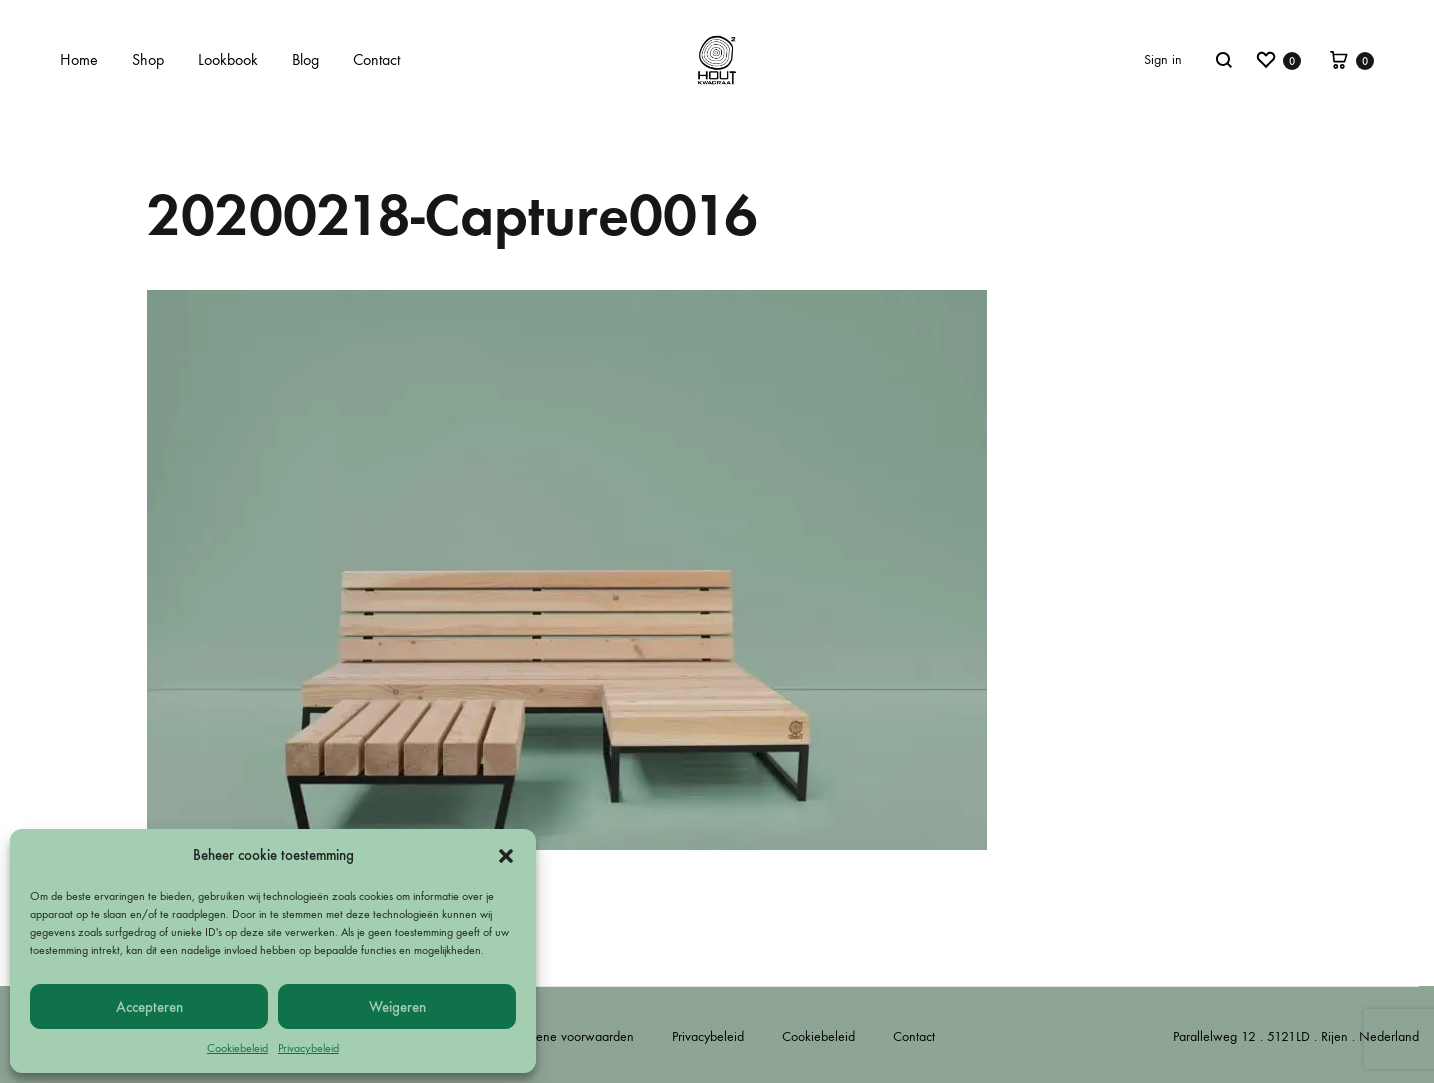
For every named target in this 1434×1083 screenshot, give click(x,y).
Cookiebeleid (237, 1048)
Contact (376, 59)
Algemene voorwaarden (567, 1036)
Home (79, 59)
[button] (506, 856)
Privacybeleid (308, 1048)
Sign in (1163, 59)
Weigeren (397, 1007)
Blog (305, 59)
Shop (148, 59)
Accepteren (149, 1007)
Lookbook (228, 59)
